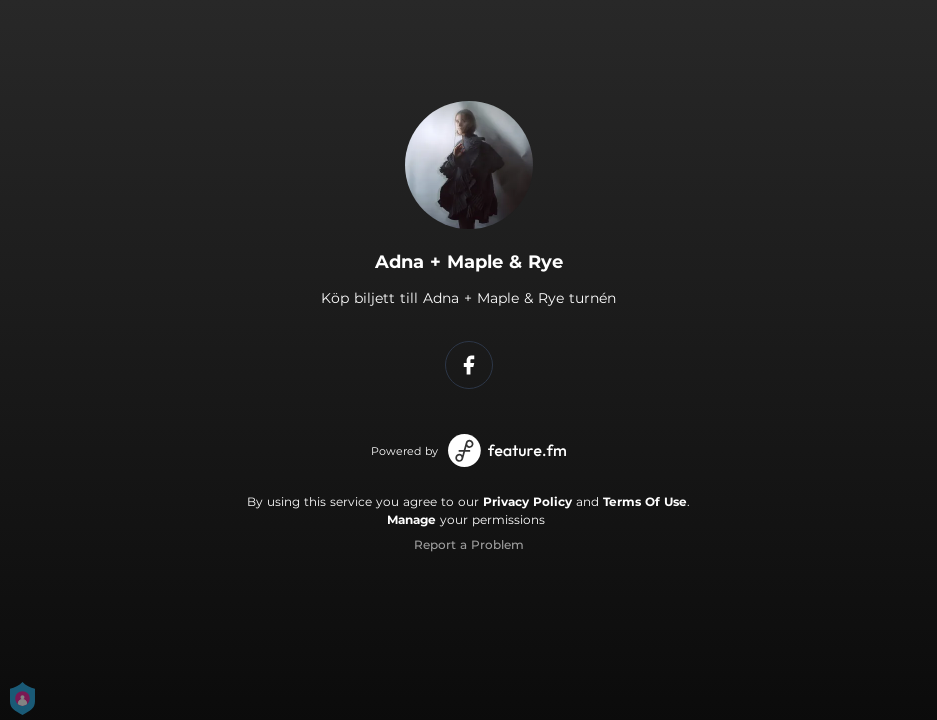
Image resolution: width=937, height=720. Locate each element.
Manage (411, 519)
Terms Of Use (645, 501)
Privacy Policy (527, 501)
